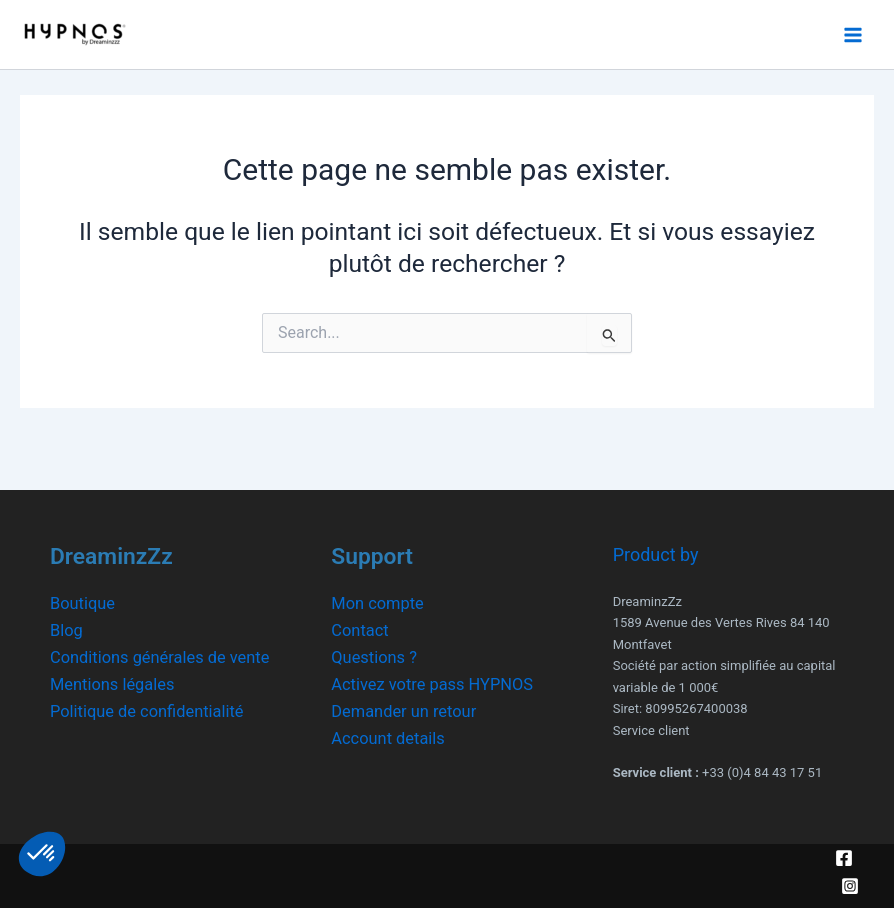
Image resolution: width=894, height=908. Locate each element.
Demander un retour (403, 711)
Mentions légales (112, 684)
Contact (359, 630)
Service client (651, 730)
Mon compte (377, 603)
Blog (66, 630)
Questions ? (374, 657)
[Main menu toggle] (852, 34)
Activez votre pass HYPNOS (432, 684)
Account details (387, 738)
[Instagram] (850, 886)
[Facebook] (844, 858)
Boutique (82, 603)
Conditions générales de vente (159, 657)
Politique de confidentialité (147, 711)
